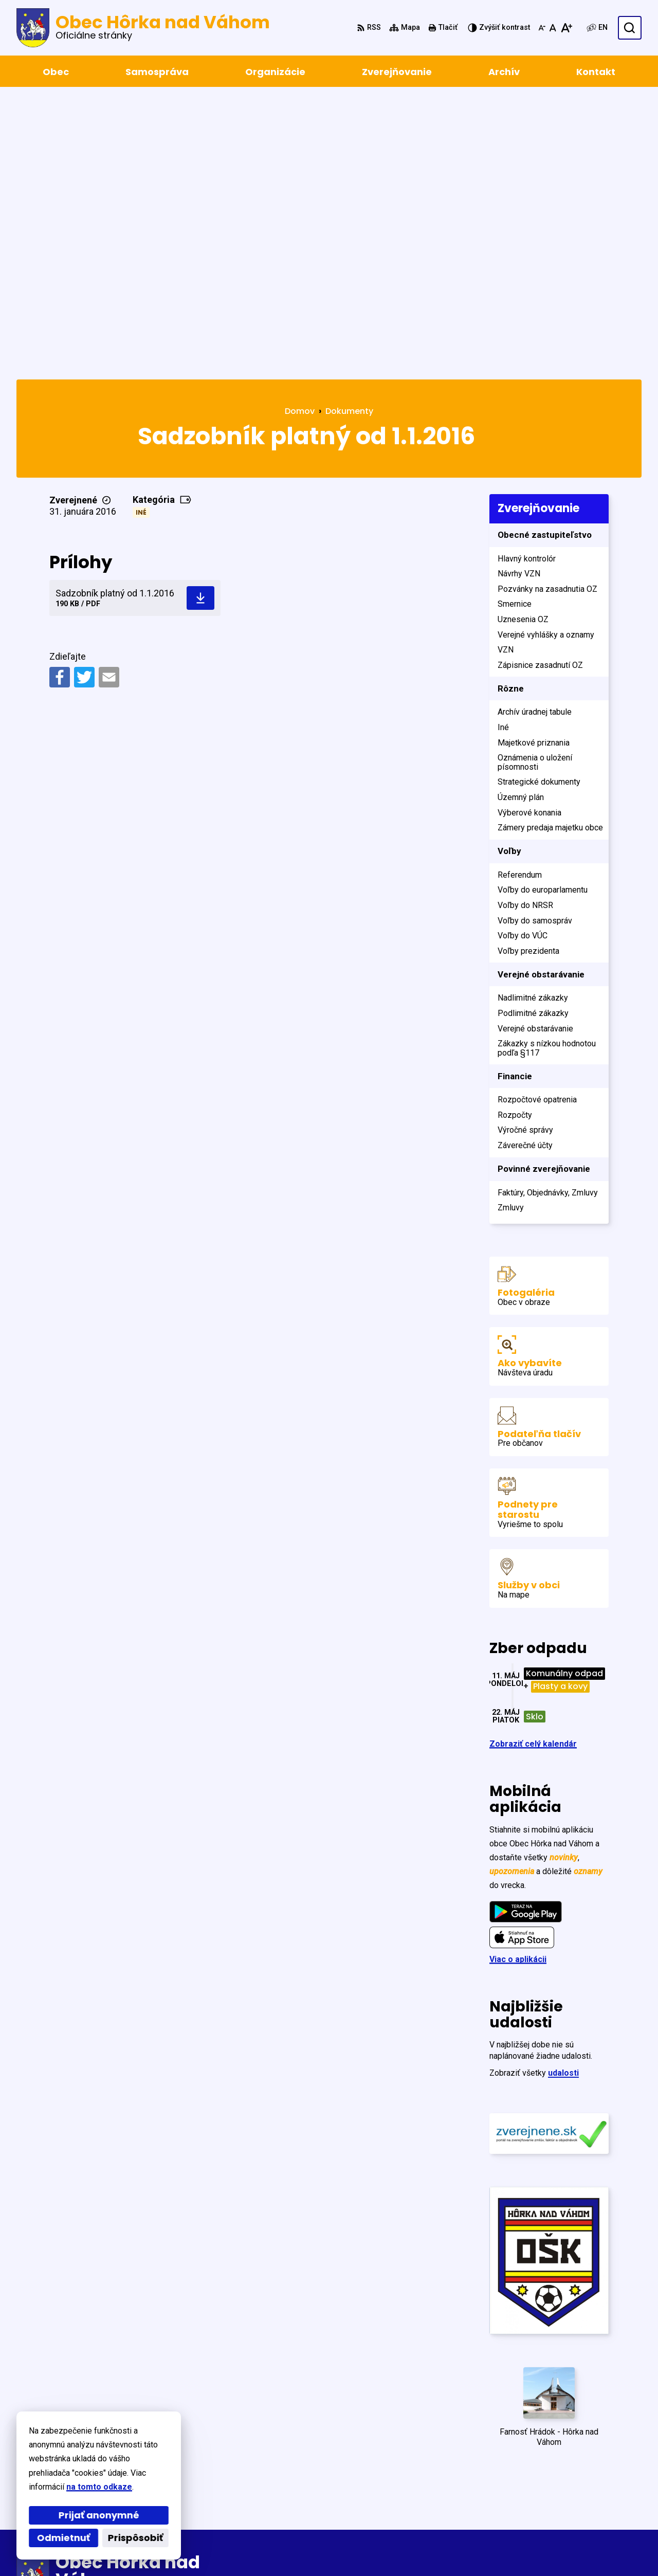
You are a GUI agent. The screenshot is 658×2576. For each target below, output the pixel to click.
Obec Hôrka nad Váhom (314, 2548)
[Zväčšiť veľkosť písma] (566, 28)
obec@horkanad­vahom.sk (591, 2501)
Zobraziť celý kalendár (533, 1468)
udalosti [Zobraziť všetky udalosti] (563, 1797)
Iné (141, 236)
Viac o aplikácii (517, 1683)
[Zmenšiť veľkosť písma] (541, 28)
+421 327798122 (571, 2489)
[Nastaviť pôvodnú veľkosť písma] (552, 28)
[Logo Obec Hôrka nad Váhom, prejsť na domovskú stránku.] (143, 27)
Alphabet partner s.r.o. (157, 2548)
